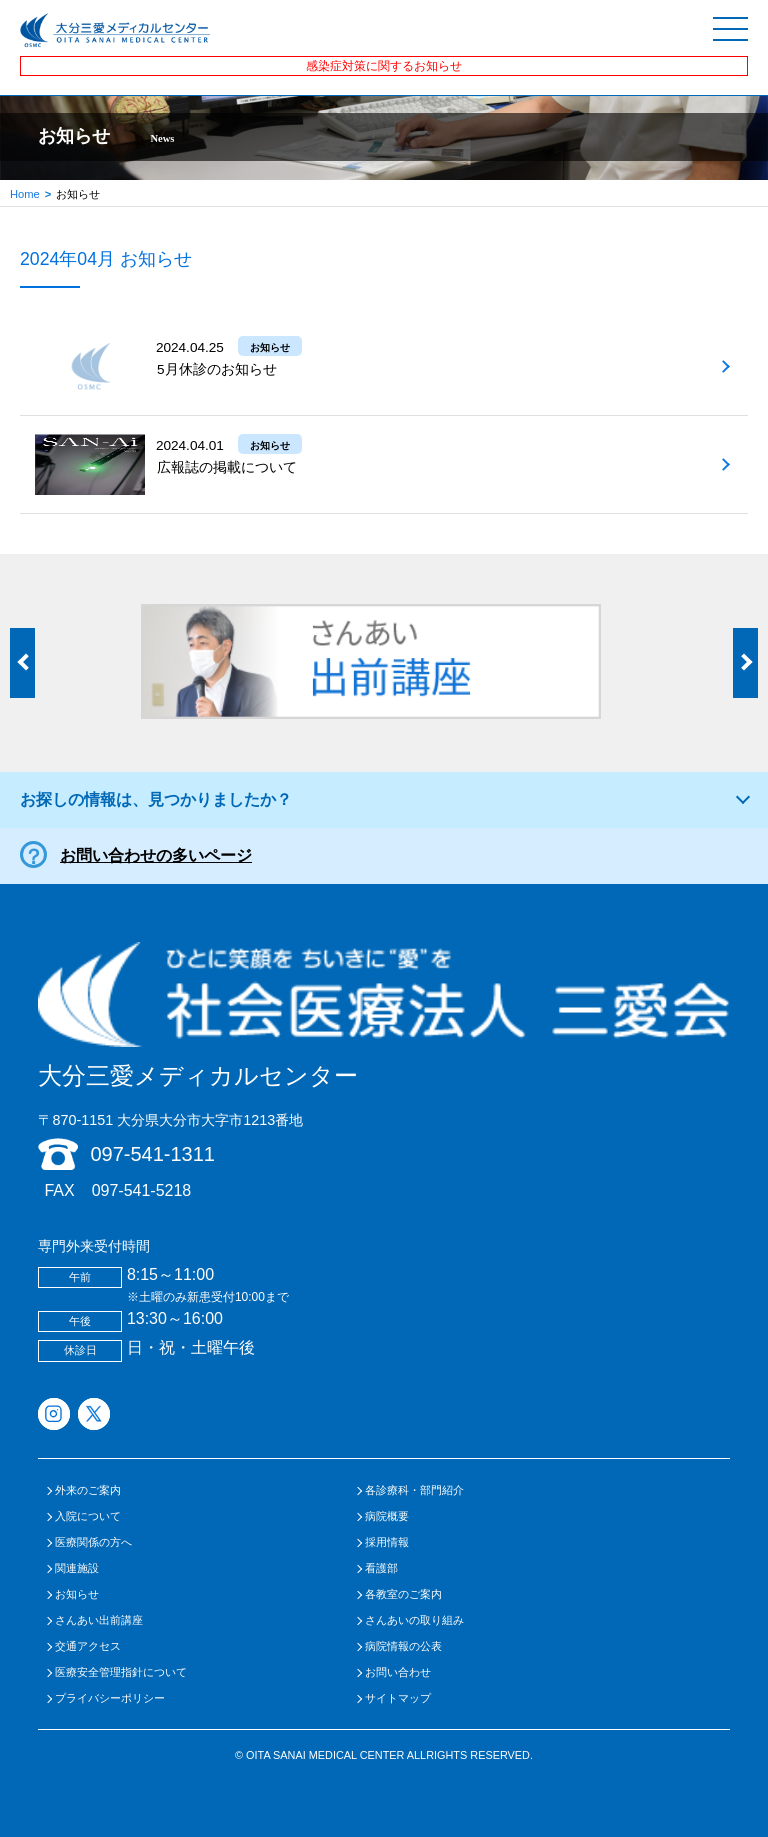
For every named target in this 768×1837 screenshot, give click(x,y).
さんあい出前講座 (99, 1620)
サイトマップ (398, 1698)
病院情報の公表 (403, 1646)
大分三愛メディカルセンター (383, 1016)
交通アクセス (88, 1646)
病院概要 (387, 1516)
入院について (88, 1516)
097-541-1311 (152, 1154)
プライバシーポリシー (110, 1698)
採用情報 (387, 1542)
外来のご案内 (88, 1490)
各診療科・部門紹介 (414, 1490)
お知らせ (77, 1594)
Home (25, 194)
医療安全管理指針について (121, 1672)
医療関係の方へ (93, 1542)
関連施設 (77, 1568)
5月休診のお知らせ (217, 369)
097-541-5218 (142, 1190)
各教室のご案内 (403, 1594)
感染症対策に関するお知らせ (384, 66)
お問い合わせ (398, 1672)
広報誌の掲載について (227, 467)
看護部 (381, 1568)
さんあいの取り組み (414, 1620)
